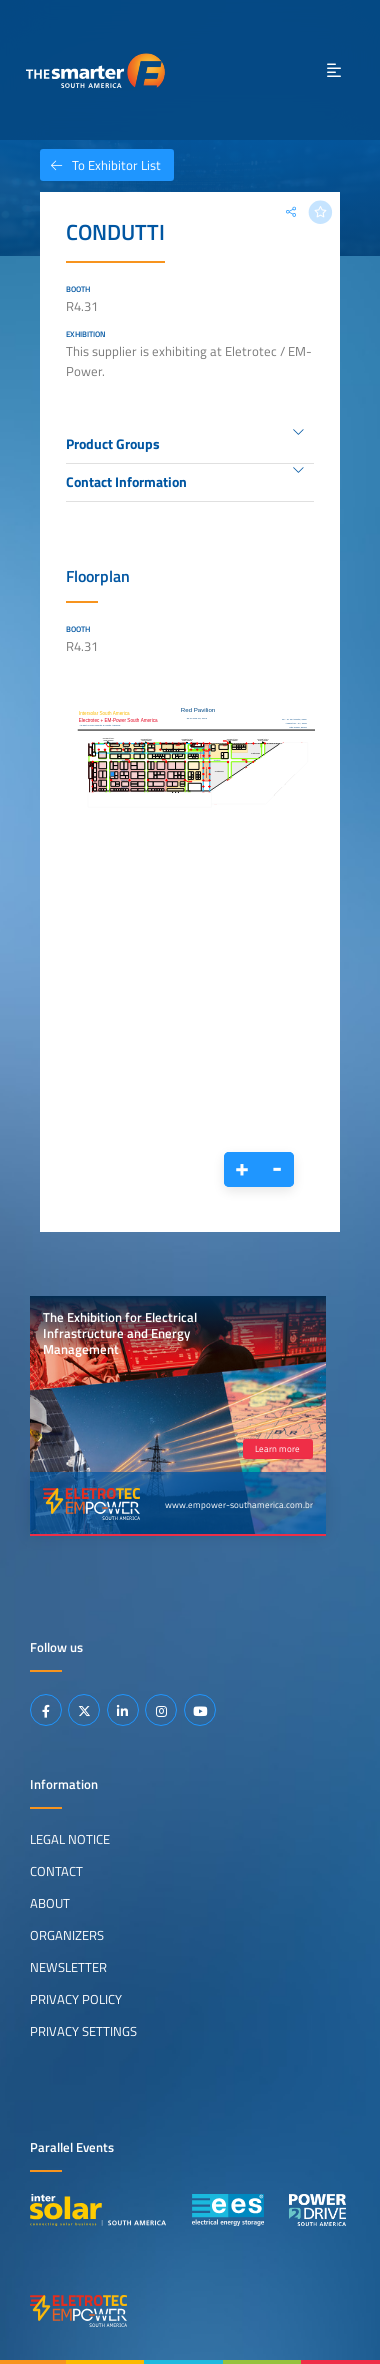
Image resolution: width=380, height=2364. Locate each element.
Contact (56, 1871)
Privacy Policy (76, 1999)
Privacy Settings (83, 2031)
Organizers (67, 1935)
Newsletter (68, 1967)
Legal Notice (70, 1839)
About (50, 1903)
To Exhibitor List (100, 165)
